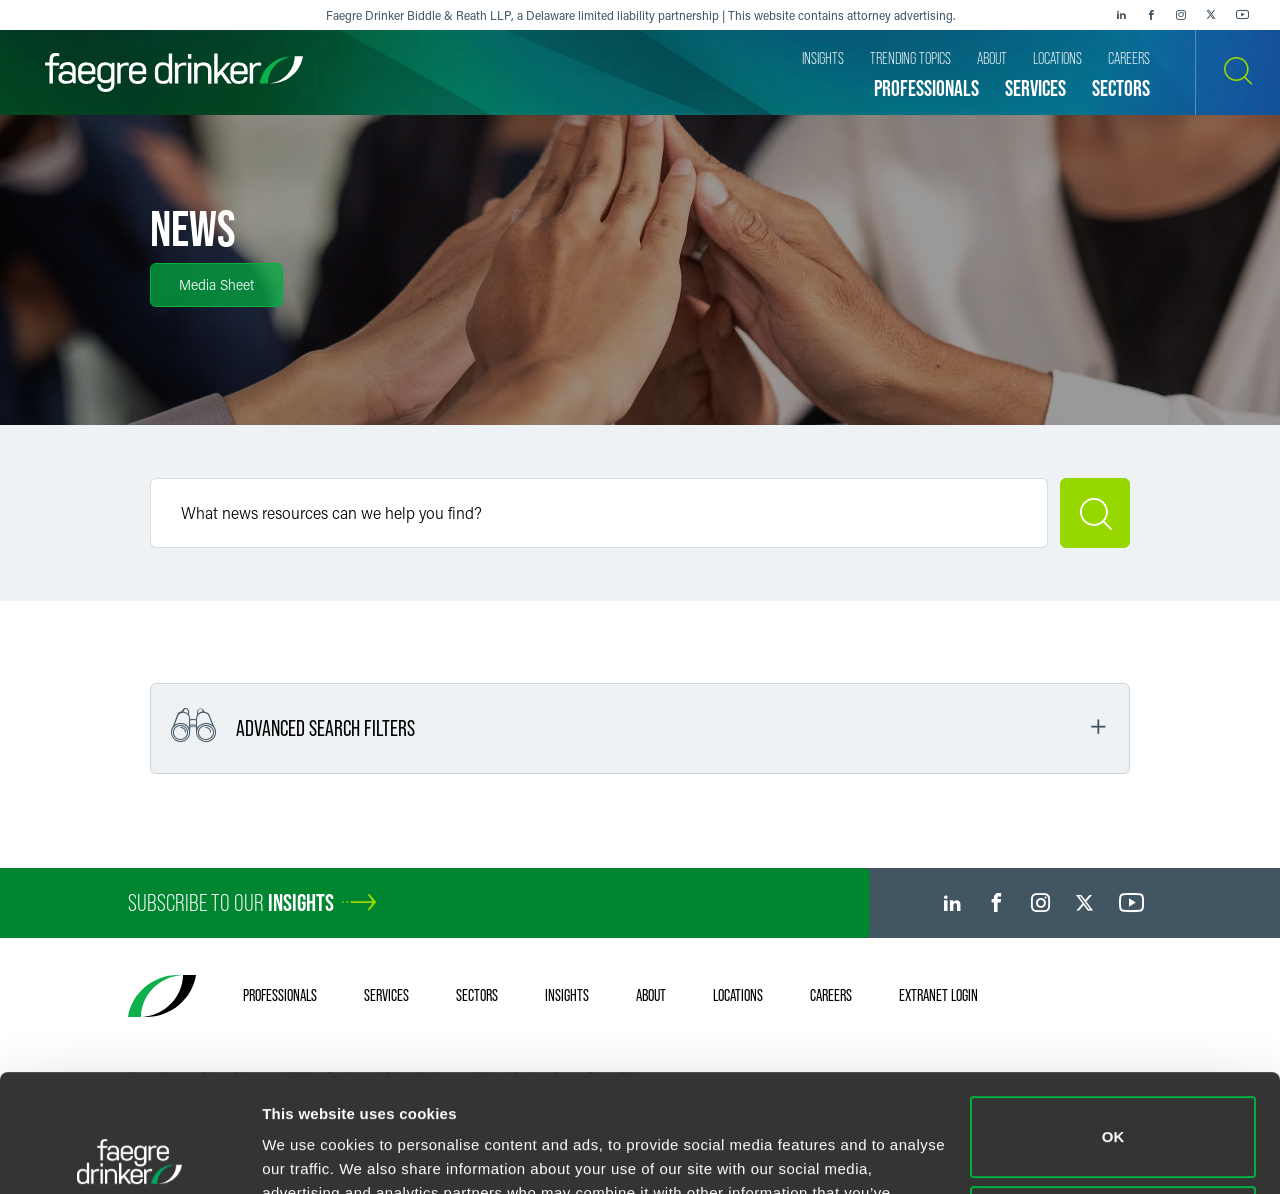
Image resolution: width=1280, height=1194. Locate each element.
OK (1113, 1019)
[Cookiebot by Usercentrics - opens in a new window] (129, 1155)
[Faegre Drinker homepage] (174, 72)
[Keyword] (599, 513)
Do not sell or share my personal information (1113, 1108)
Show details (308, 1154)
